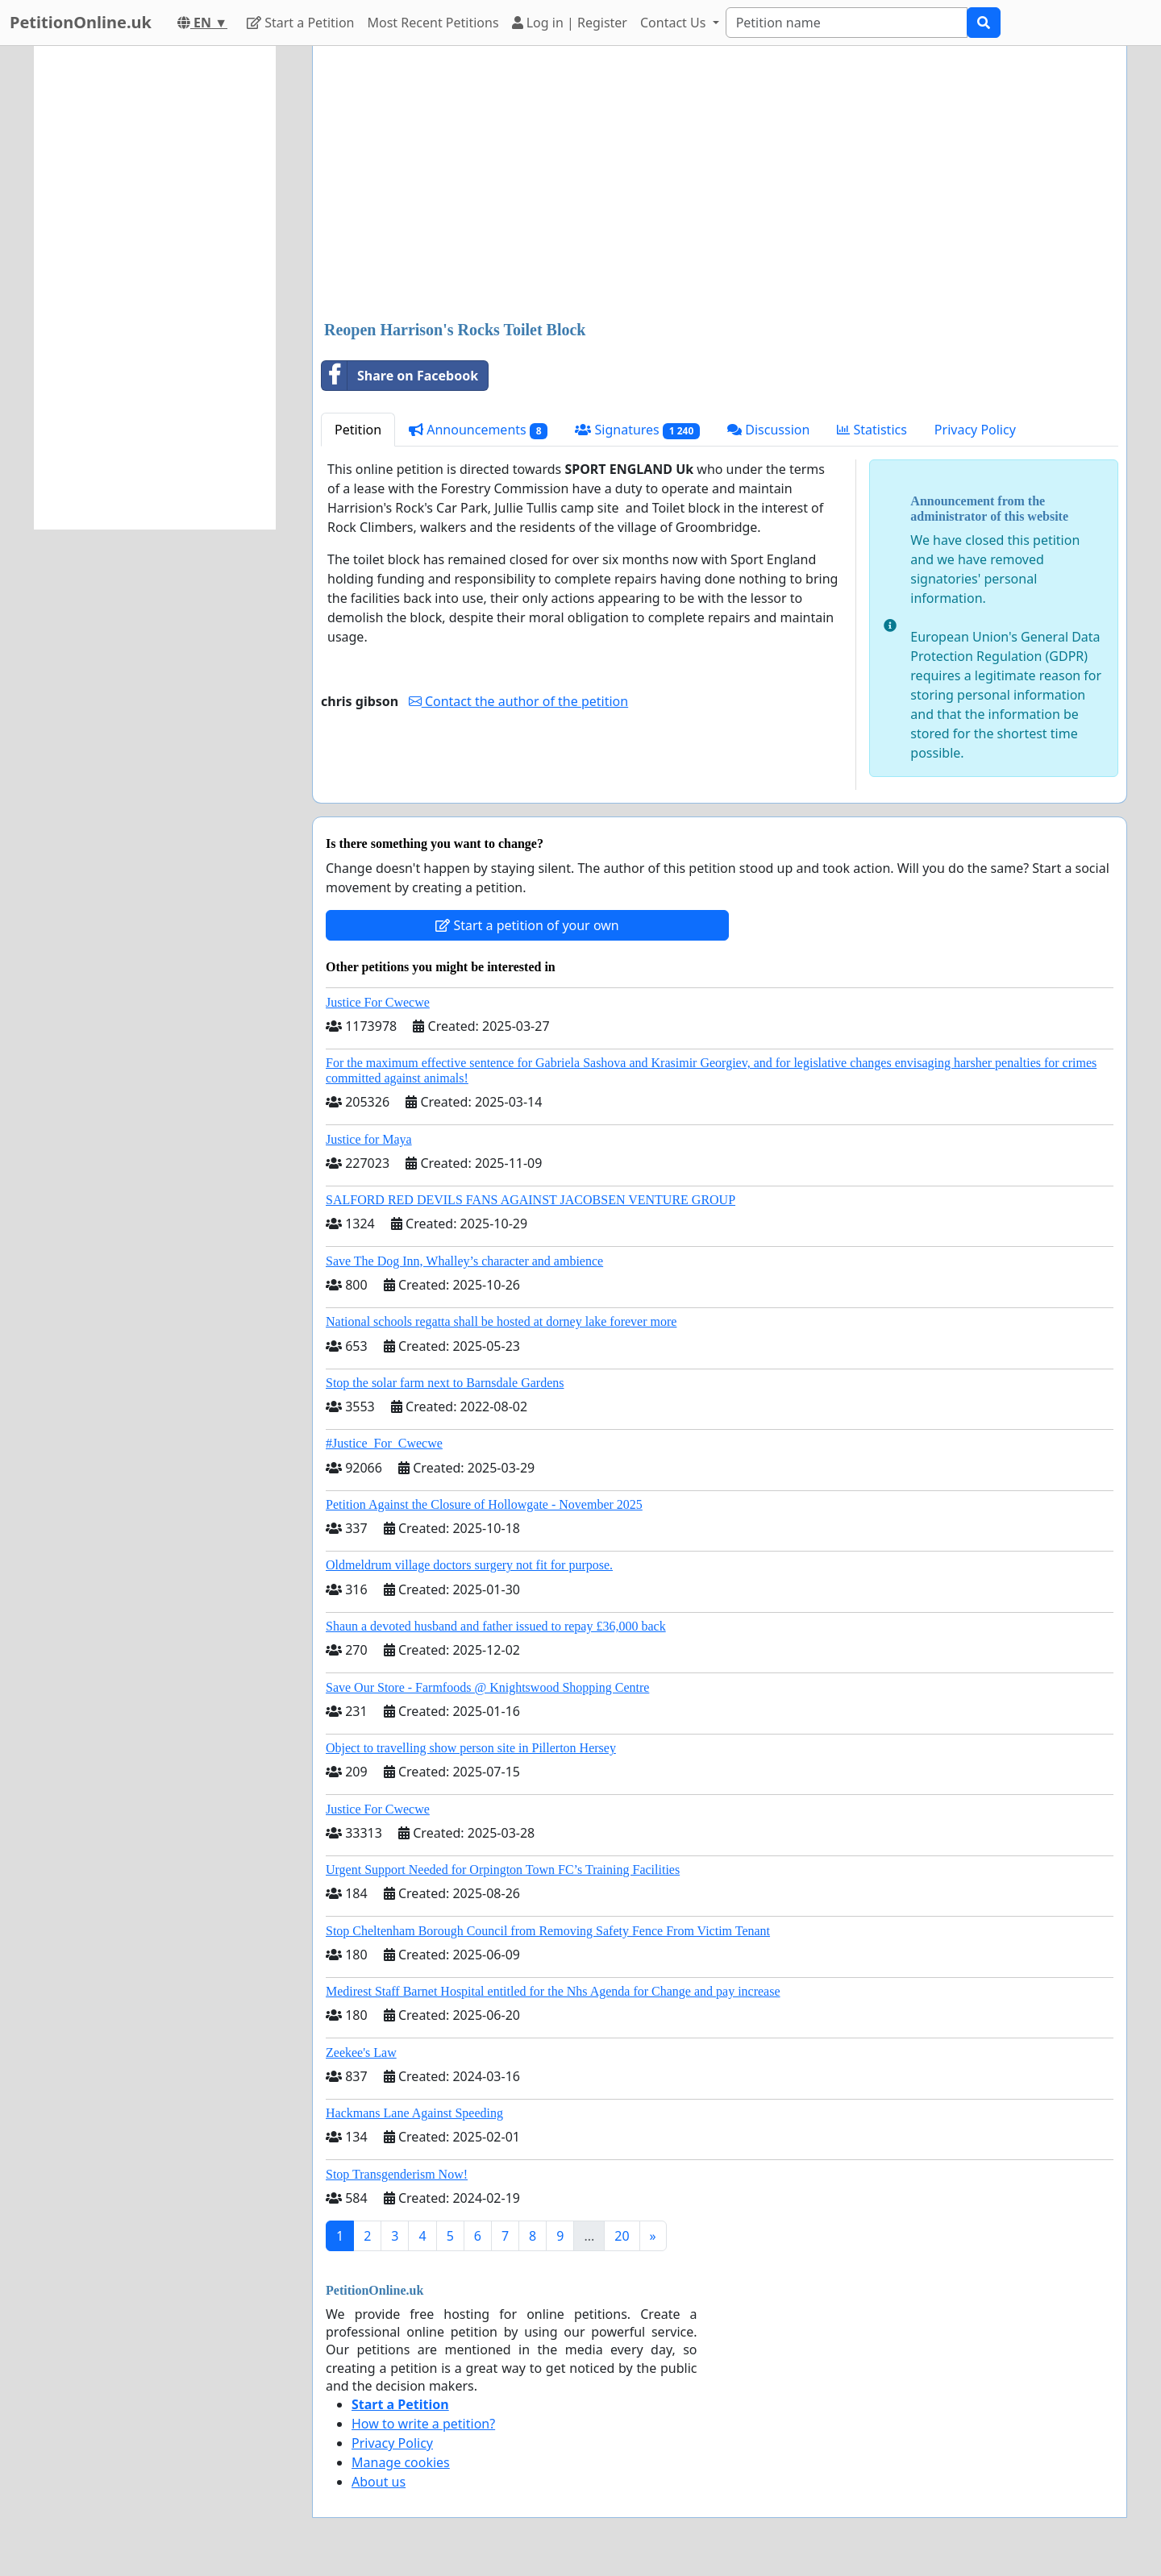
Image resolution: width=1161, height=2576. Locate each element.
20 (621, 2236)
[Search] (847, 22)
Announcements (478, 430)
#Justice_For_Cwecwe (384, 1443)
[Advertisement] (719, 184)
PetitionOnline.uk (81, 22)
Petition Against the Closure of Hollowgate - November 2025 (484, 1504)
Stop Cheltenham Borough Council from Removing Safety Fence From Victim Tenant (548, 1931)
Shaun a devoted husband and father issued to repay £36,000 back (496, 1626)
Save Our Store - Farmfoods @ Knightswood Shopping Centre (487, 1687)
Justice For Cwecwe (378, 1002)
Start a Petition (300, 22)
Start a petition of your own (526, 925)
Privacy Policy (975, 429)
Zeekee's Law (361, 2052)
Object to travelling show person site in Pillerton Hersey (471, 1748)
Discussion (768, 429)
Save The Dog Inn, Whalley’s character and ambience (464, 1261)
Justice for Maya (369, 1139)
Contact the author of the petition (518, 701)
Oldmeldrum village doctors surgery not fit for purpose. (469, 1565)
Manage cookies (401, 2462)
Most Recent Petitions (433, 22)
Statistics (872, 429)
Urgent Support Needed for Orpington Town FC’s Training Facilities (503, 1869)
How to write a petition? (423, 2424)
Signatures (637, 430)
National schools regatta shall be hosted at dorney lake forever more (501, 1321)
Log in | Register (569, 22)
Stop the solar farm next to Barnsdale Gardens (445, 1383)
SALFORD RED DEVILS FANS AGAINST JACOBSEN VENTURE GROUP (530, 1200)
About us (379, 2482)
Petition (358, 429)
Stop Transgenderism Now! (397, 2174)
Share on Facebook (400, 375)
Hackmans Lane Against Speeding (414, 2113)
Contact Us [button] (675, 22)
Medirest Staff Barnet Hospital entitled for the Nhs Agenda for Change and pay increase (553, 1991)
